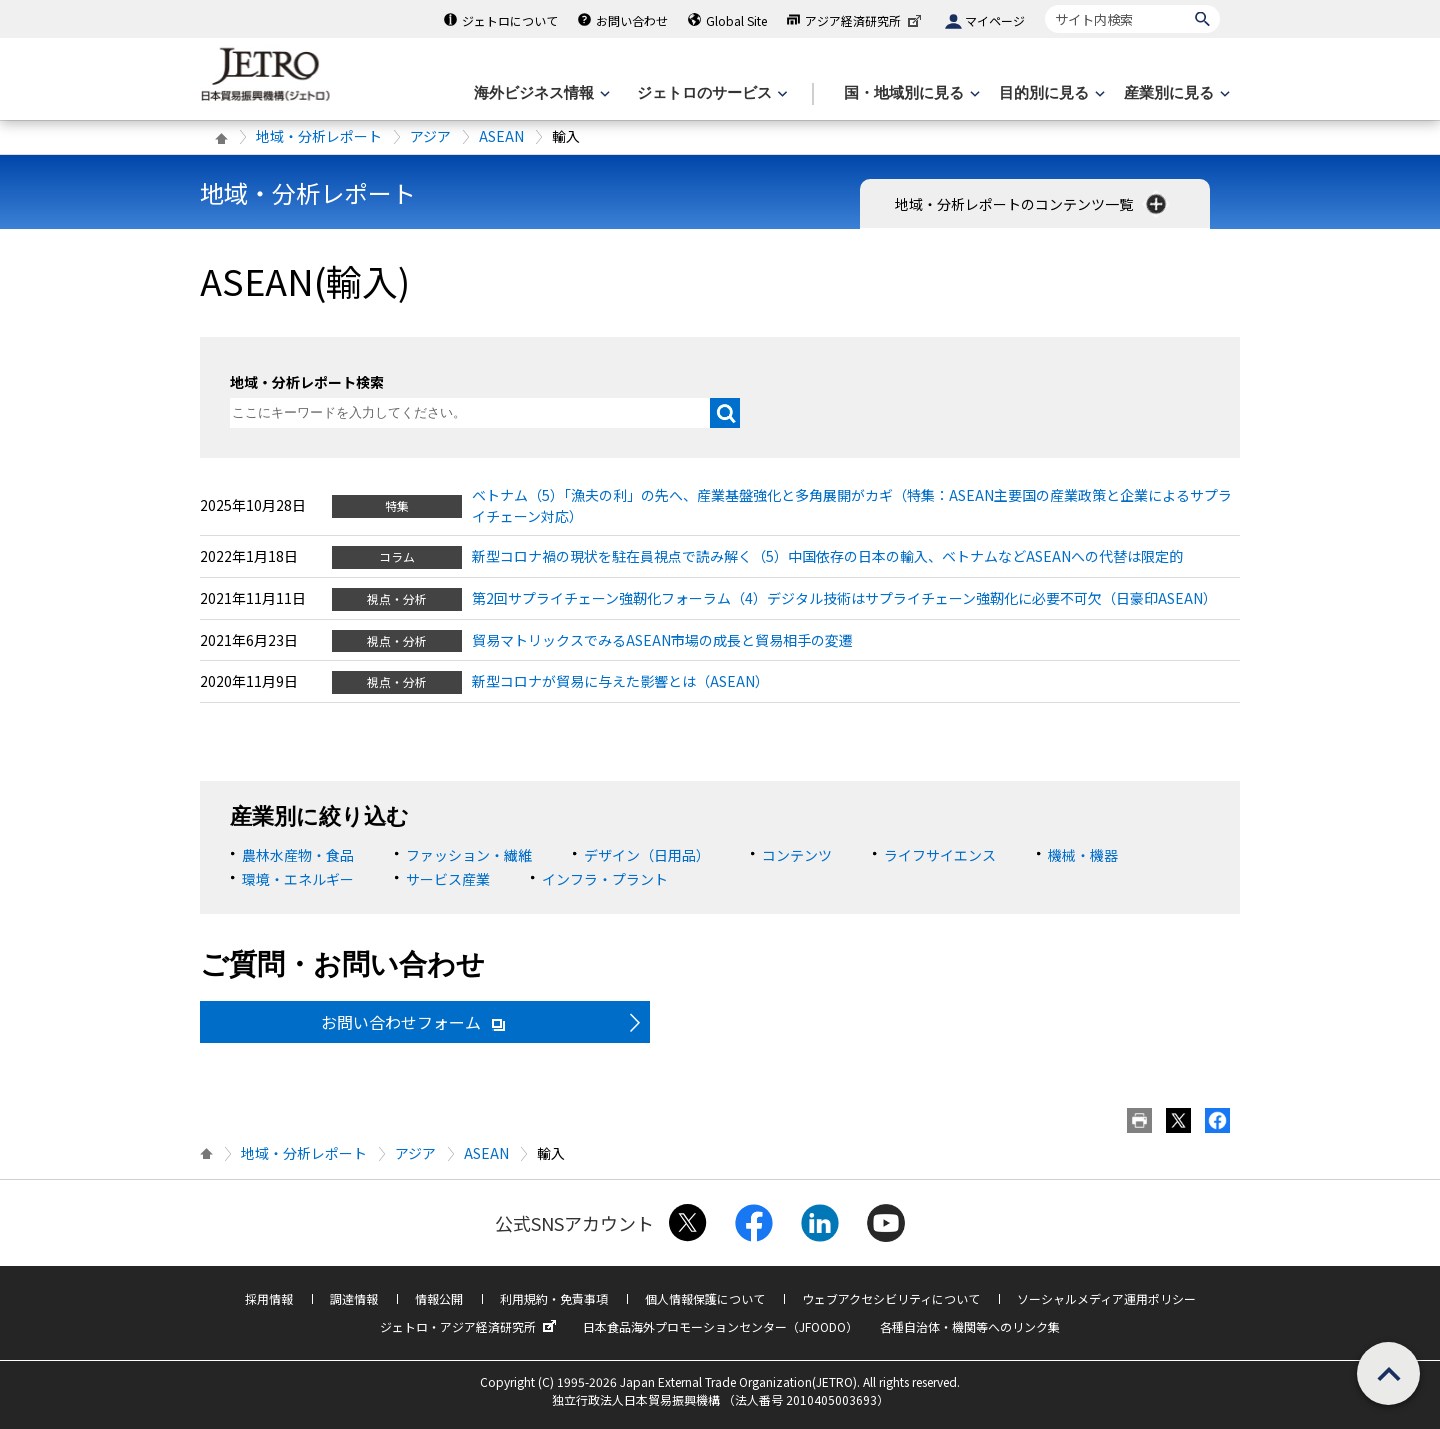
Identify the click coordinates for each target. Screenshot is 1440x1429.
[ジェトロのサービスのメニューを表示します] (710, 93)
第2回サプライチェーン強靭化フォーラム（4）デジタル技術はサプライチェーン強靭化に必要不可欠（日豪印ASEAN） (844, 598)
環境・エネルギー (298, 879)
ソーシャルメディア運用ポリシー (1106, 1298)
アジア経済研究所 (865, 20)
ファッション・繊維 (469, 855)
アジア (430, 136)
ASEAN (501, 136)
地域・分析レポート (319, 136)
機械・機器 (1083, 855)
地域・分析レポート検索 (307, 382)
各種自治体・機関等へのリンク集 (970, 1326)
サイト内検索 (1044, 4)
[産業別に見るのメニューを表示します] (1175, 93)
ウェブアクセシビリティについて (891, 1298)
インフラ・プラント (605, 879)
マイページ (995, 20)
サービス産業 (448, 879)
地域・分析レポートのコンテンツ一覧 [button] (1032, 204)
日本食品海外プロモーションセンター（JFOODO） (720, 1326)
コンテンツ (797, 855)
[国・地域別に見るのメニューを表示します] (910, 93)
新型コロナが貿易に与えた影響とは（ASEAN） (620, 681)
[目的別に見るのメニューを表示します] (1050, 93)
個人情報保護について (705, 1298)
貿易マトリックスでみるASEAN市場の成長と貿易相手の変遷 (662, 640)
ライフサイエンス (940, 855)
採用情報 (269, 1298)
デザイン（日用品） (647, 855)
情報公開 (439, 1298)
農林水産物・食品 (298, 855)
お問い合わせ (632, 20)
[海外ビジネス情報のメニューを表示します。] (540, 93)
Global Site (736, 20)
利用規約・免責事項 (554, 1298)
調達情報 (354, 1298)
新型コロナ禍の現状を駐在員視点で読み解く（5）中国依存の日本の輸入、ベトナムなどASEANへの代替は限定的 (827, 556)
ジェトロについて (510, 20)
